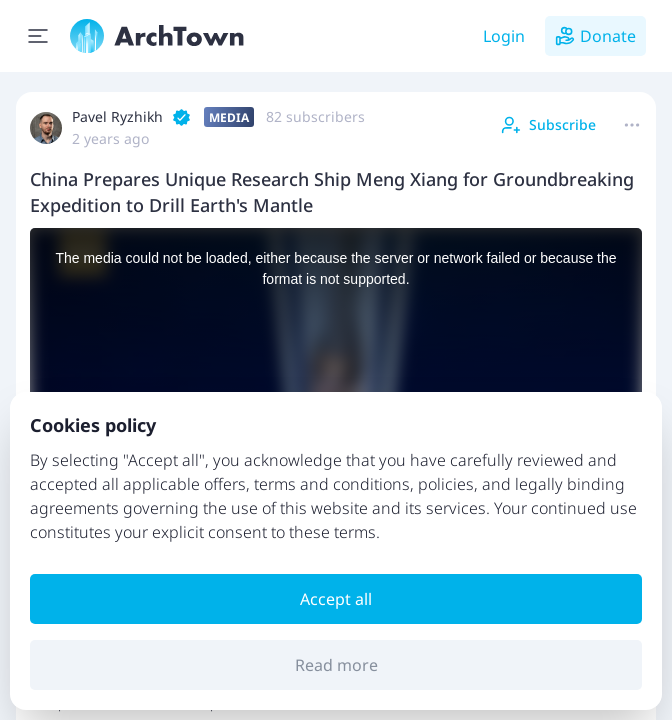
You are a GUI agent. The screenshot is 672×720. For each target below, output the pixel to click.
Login (504, 36)
